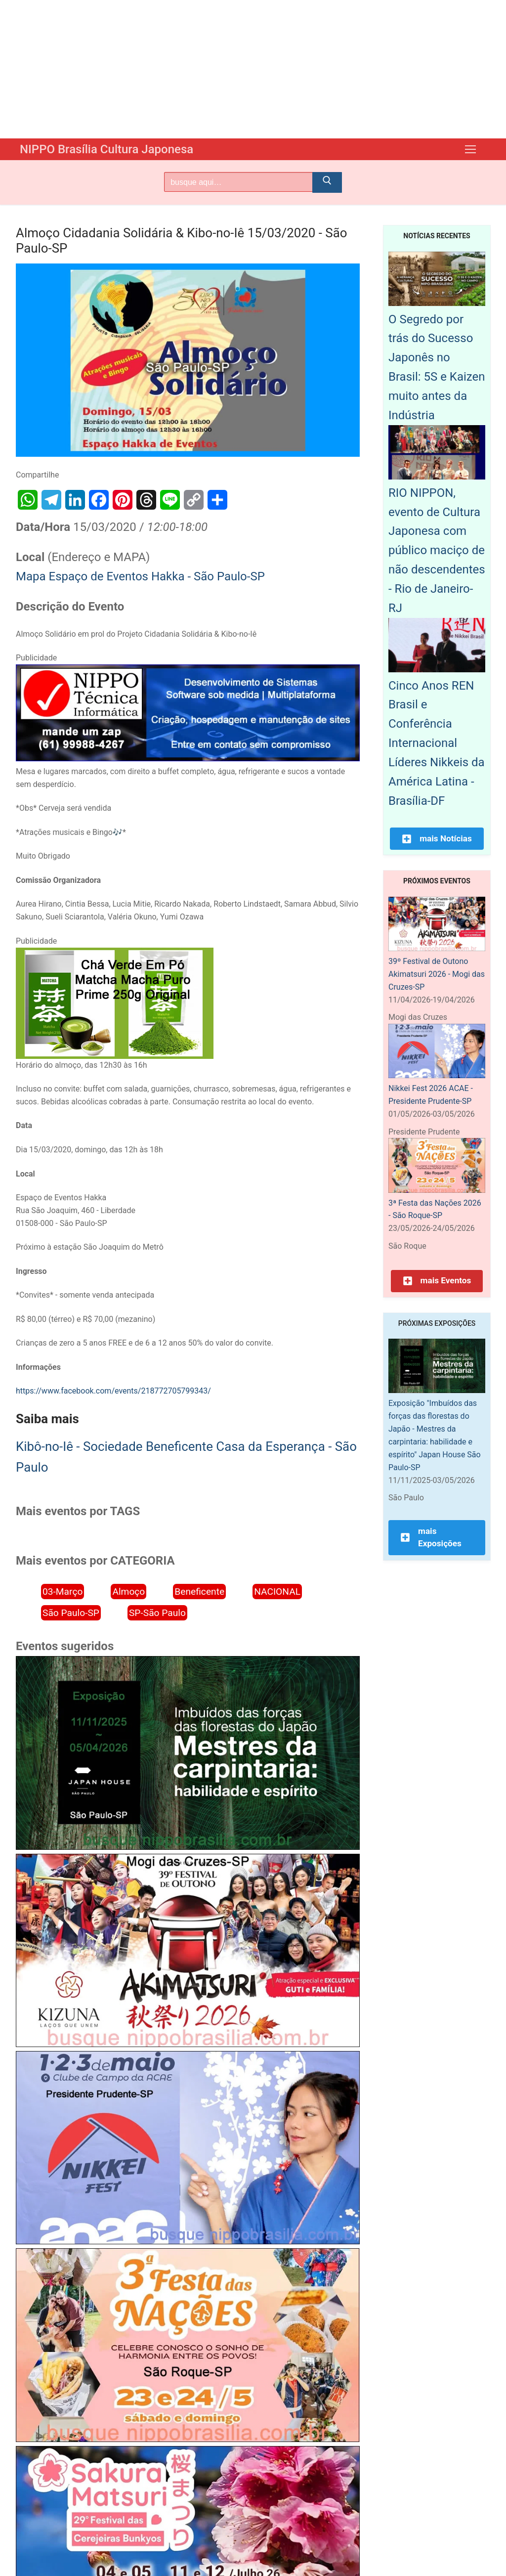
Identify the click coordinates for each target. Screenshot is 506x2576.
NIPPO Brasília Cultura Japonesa (106, 149)
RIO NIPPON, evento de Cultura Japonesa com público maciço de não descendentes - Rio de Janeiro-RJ (436, 550)
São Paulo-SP (70, 1612)
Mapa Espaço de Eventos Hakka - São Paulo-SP (140, 576)
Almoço (128, 1591)
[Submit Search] (327, 182)
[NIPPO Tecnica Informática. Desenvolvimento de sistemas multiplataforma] (188, 758)
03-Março (62, 1591)
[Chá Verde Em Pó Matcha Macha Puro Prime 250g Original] (114, 1056)
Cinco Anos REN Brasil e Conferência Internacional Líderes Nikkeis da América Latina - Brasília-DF (436, 743)
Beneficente (199, 1591)
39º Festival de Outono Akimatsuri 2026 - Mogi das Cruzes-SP (436, 974)
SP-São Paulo (157, 1612)
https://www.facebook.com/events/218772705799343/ (113, 1391)
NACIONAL (277, 1591)
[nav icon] (470, 149)
